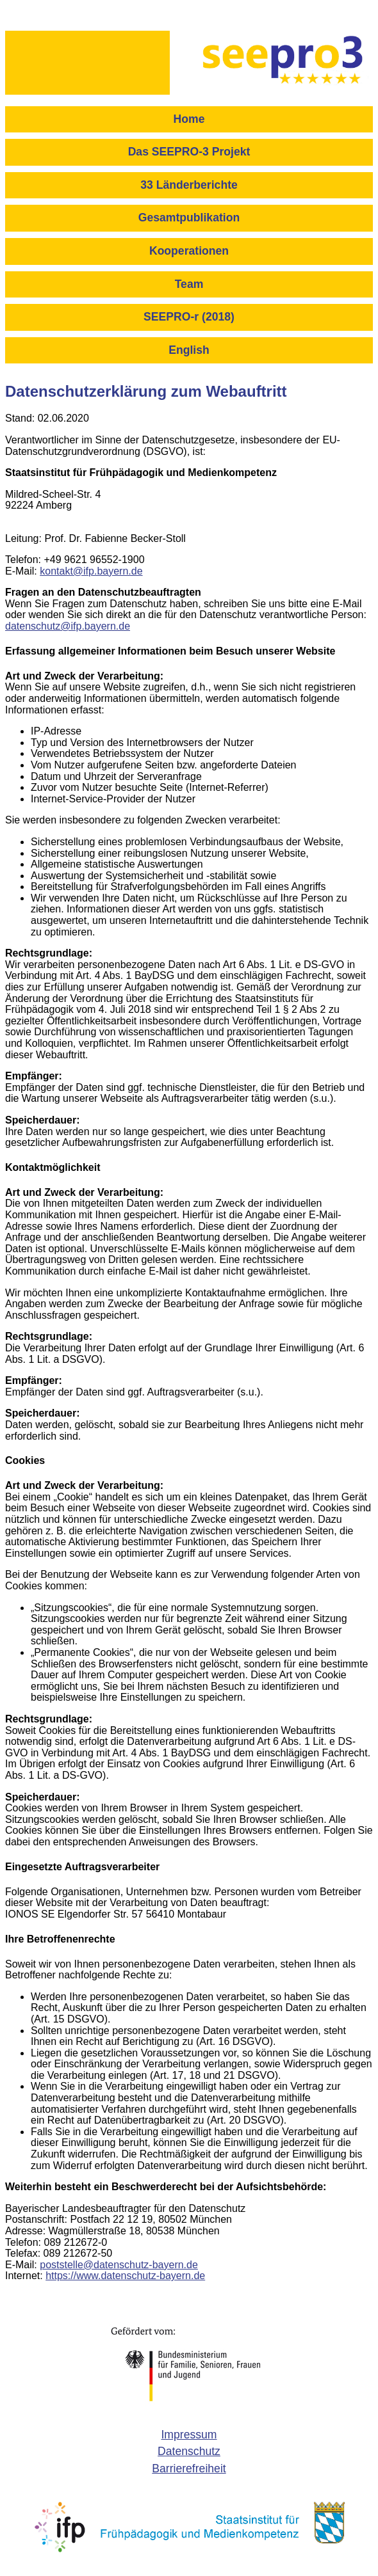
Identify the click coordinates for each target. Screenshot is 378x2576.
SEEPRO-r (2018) (189, 316)
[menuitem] (189, 122)
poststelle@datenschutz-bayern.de (119, 2264)
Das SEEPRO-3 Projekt (189, 151)
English (189, 350)
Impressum (189, 2434)
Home (189, 119)
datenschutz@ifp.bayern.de (67, 626)
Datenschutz (189, 2451)
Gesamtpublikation (189, 217)
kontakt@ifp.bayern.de (91, 571)
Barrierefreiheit (189, 2468)
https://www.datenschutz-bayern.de (125, 2275)
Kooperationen (189, 250)
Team (189, 284)
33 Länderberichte (189, 185)
